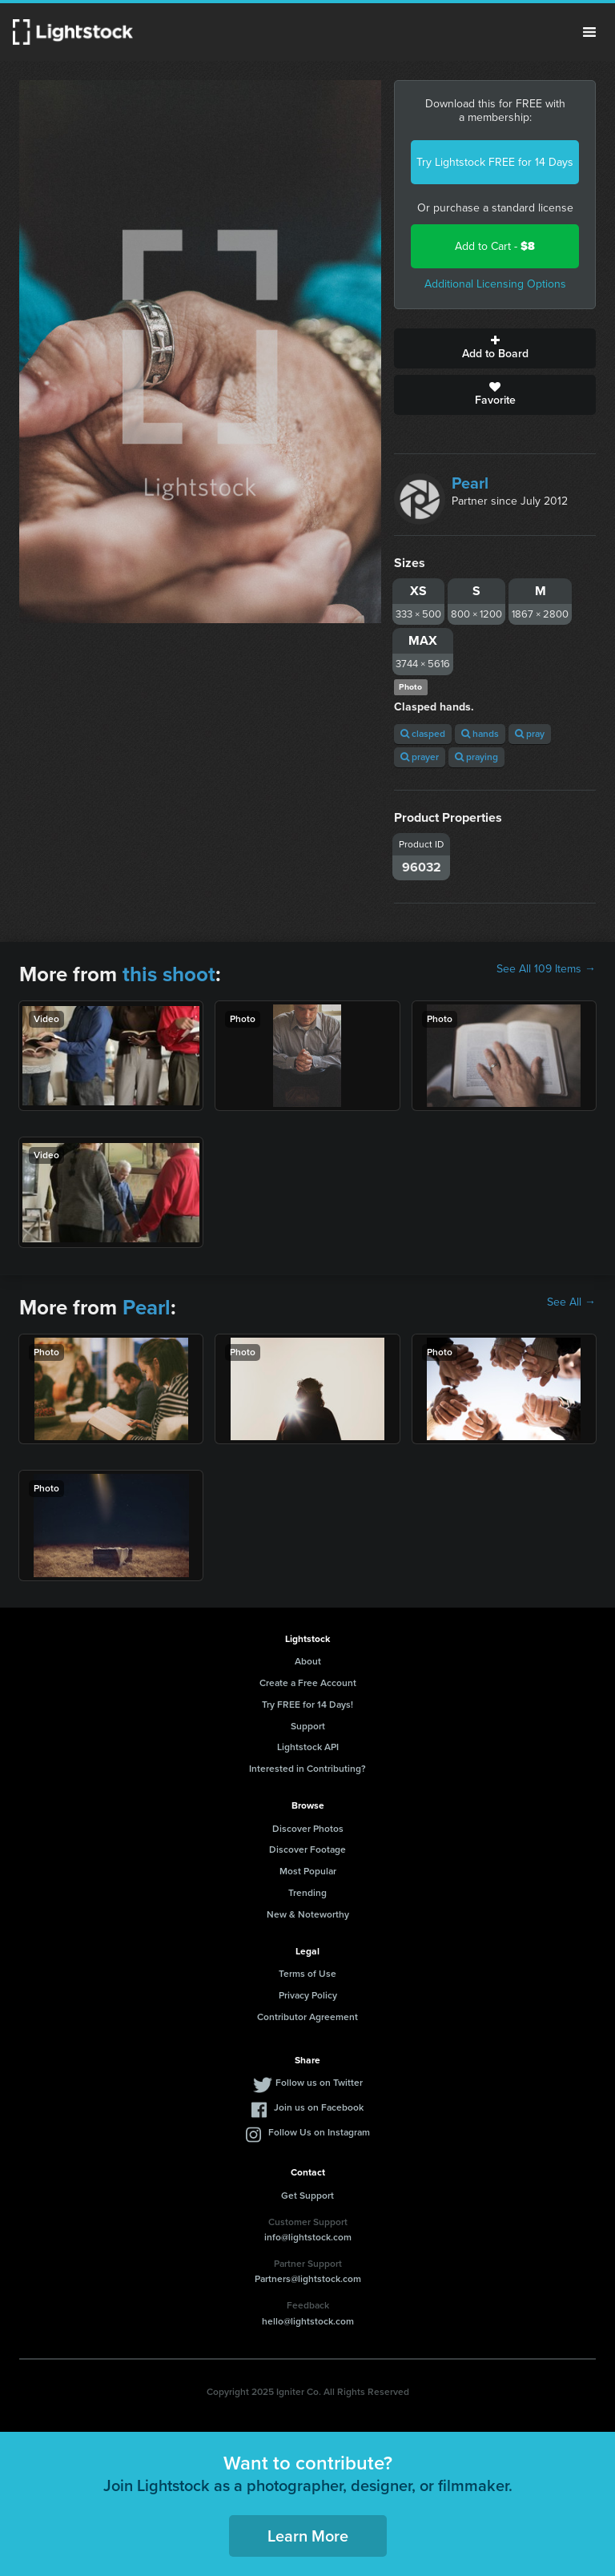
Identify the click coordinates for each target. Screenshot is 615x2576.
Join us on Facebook (319, 2107)
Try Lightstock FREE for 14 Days (494, 162)
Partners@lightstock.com (308, 2279)
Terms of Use (307, 1973)
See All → (571, 1302)
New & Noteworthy (308, 1914)
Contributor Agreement (307, 2017)
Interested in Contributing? (307, 1768)
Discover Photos (308, 1828)
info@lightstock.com (308, 2237)
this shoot (169, 974)
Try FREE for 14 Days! (307, 1704)
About (308, 1661)
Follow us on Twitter (319, 2082)
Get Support (307, 2195)
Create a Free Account (307, 1683)
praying (476, 757)
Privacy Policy (308, 1995)
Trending (307, 1893)
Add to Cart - (495, 246)
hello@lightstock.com (308, 2321)
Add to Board (495, 348)
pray (530, 734)
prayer (419, 757)
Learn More (307, 2536)
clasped (422, 734)
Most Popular (307, 1871)
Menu (589, 32)
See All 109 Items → (546, 969)
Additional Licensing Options (495, 284)
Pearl (470, 483)
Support (308, 1726)
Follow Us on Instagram (319, 2132)
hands (480, 734)
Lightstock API (308, 1747)
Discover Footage (307, 1849)
